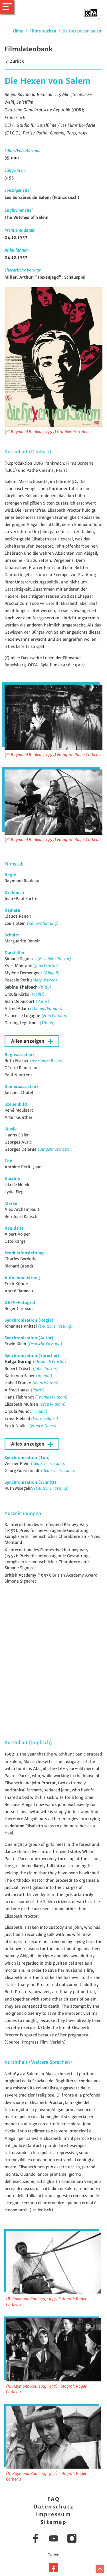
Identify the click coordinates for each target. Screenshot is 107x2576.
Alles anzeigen (28, 1041)
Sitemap (53, 2522)
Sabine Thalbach (22, 987)
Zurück (14, 61)
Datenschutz (53, 2506)
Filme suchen (42, 31)
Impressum (53, 2514)
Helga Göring (19, 1361)
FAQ (53, 2499)
